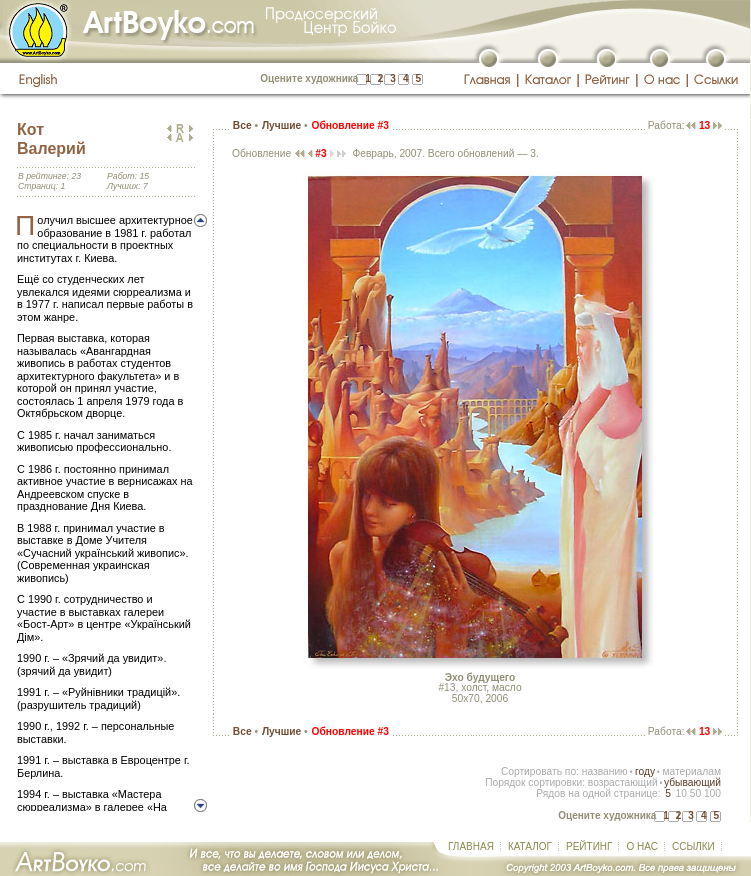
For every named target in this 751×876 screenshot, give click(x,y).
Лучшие (281, 125)
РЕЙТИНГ (589, 846)
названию (605, 771)
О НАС (641, 846)
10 (680, 793)
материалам (691, 771)
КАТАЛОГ (530, 846)
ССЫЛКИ (693, 846)
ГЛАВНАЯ (471, 846)
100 (712, 793)
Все (242, 125)
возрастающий (623, 782)
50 (695, 793)
